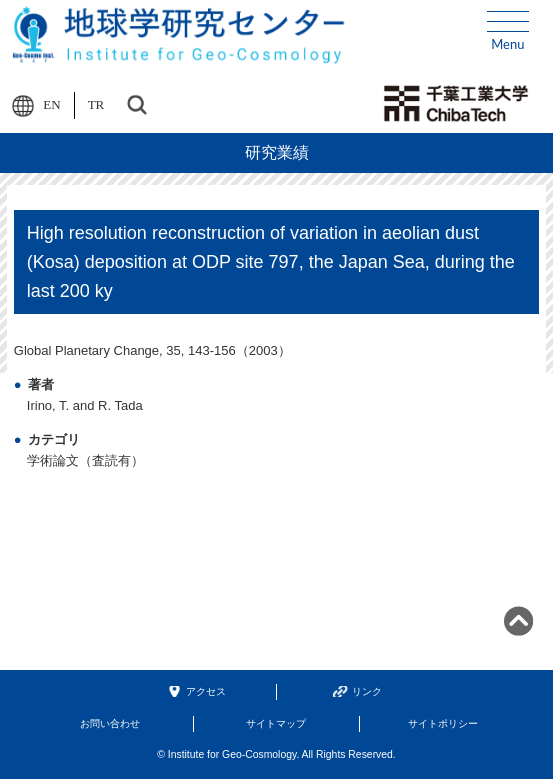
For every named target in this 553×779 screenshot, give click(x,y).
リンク (367, 691)
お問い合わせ (110, 723)
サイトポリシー (443, 723)
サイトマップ (276, 723)
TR (96, 104)
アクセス (206, 691)
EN (51, 104)
